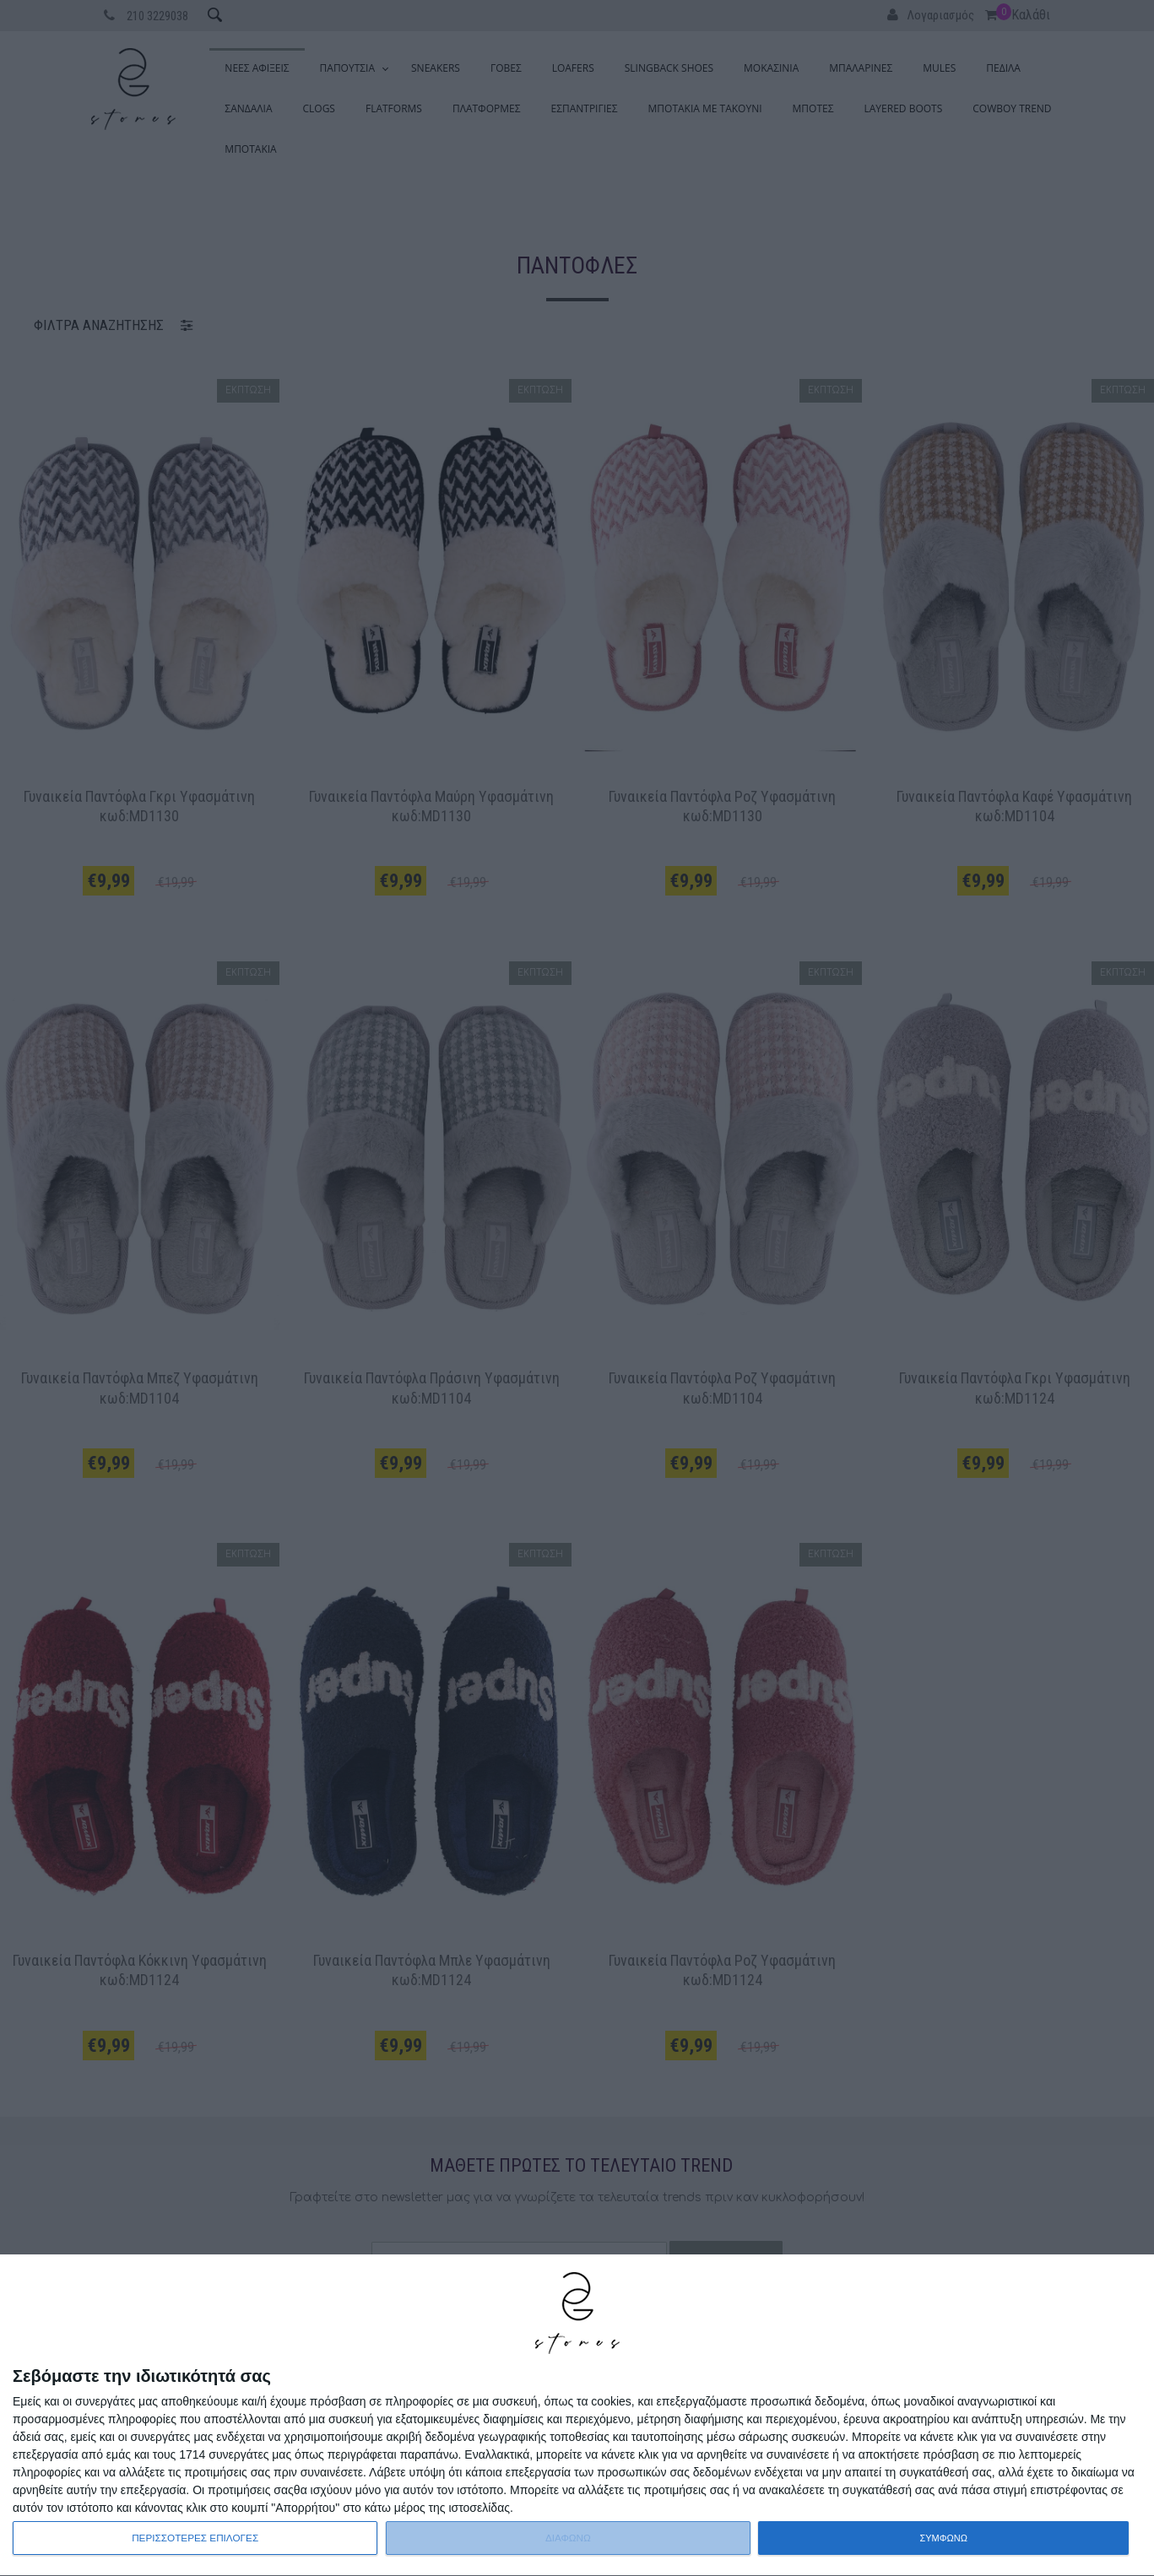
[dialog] (577, 2415)
